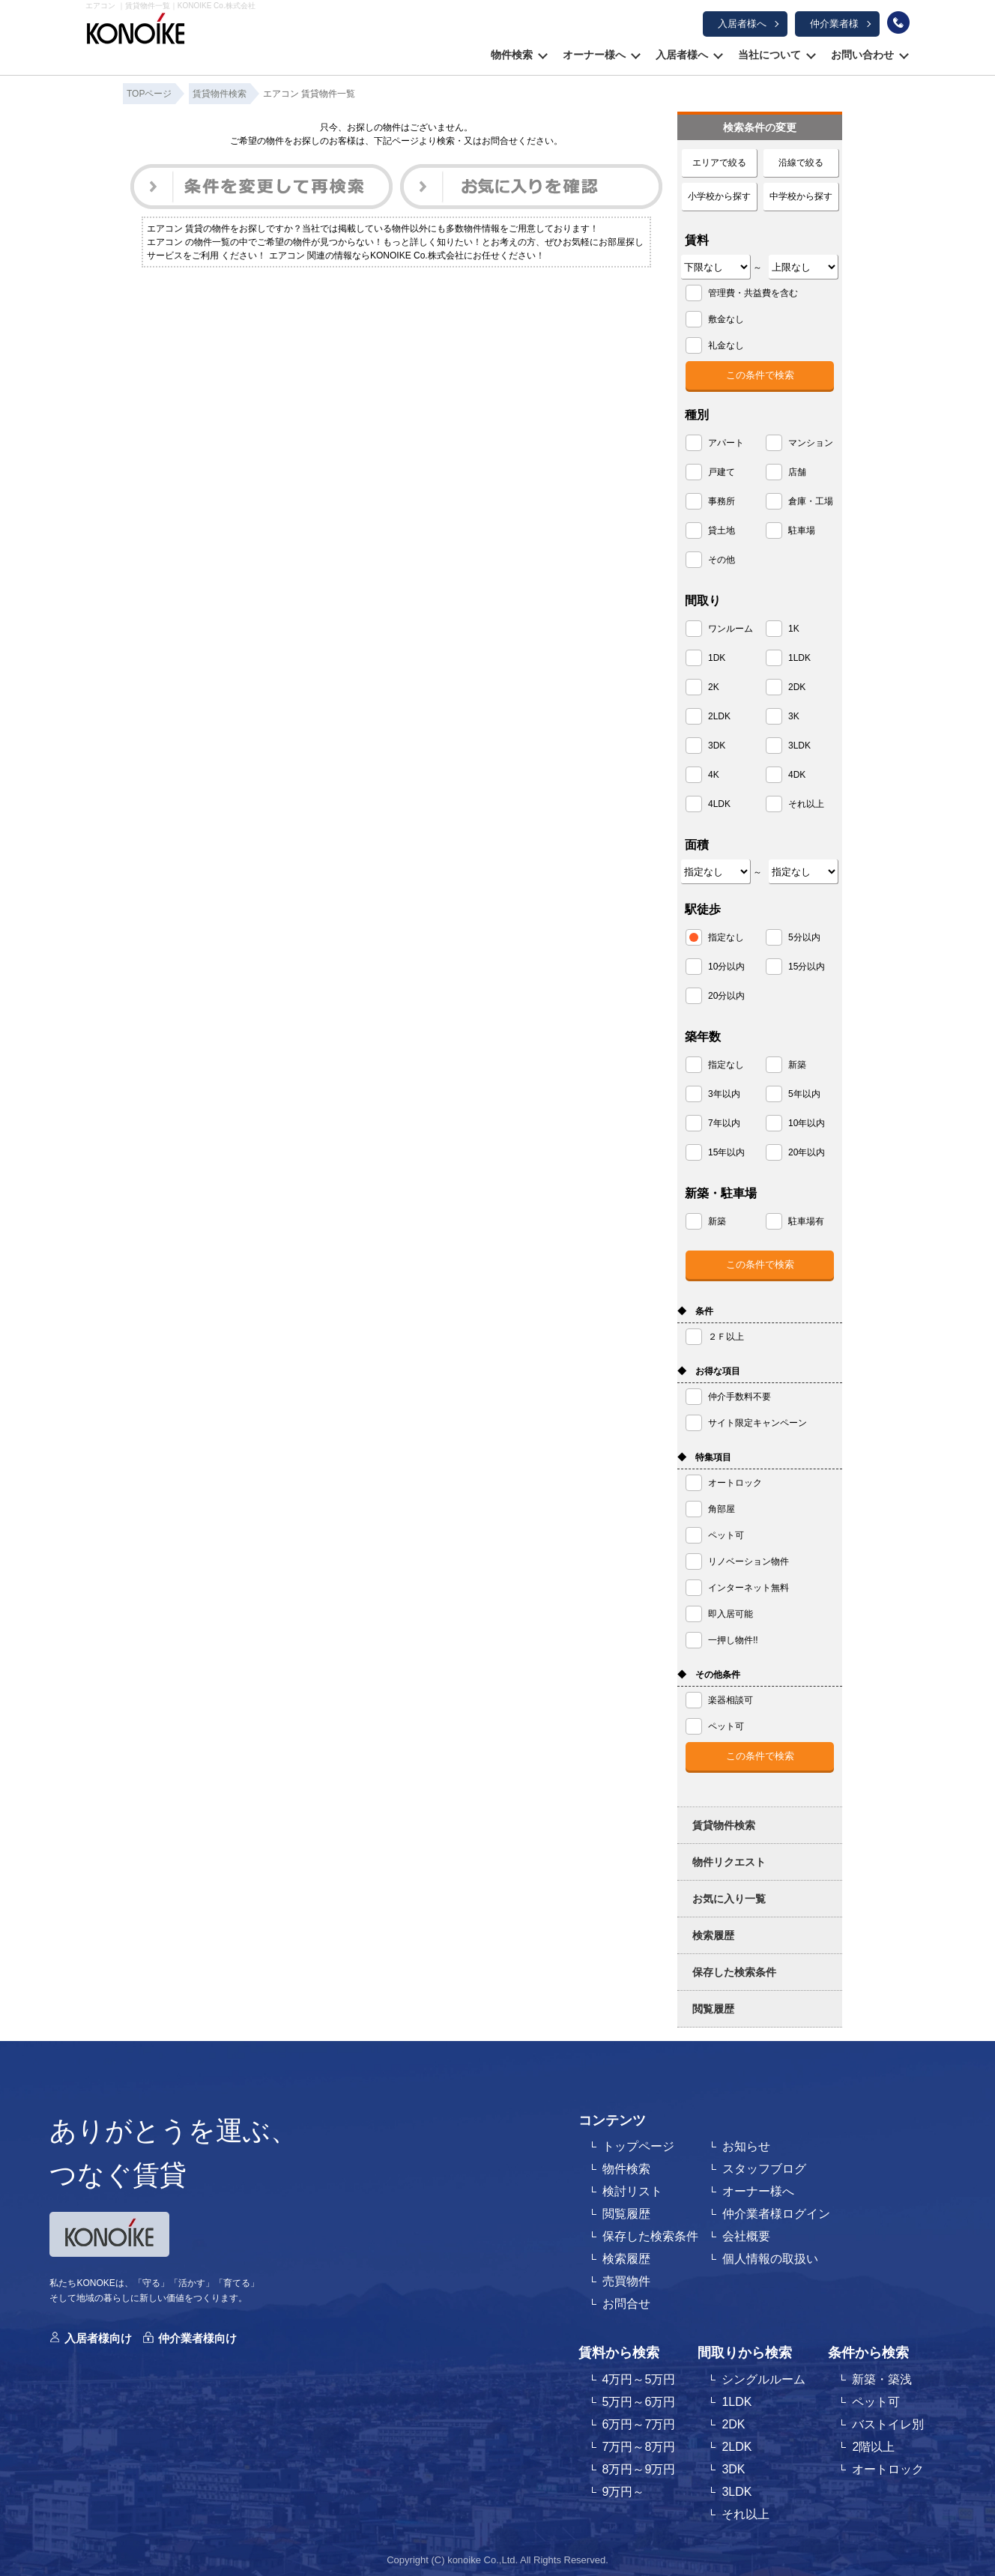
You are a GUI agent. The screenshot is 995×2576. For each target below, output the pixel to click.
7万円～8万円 (639, 2446)
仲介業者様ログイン (776, 2213)
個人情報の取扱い (770, 2258)
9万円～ (623, 2491)
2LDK (736, 2446)
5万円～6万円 (639, 2401)
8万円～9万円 (639, 2469)
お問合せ (626, 2303)
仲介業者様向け (197, 2338)
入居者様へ (742, 23)
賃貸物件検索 (723, 1825)
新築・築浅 (882, 2379)
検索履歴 (713, 1935)
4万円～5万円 (639, 2379)
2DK (733, 2424)
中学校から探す (800, 196)
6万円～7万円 (639, 2424)
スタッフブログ (764, 2168)
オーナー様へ (594, 55)
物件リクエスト (729, 1862)
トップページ (638, 2146)
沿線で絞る (800, 162)
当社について (769, 55)
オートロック (888, 2469)
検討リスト (632, 2191)
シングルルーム (763, 2379)
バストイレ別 (888, 2424)
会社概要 (746, 2236)
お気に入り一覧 (729, 1899)
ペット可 (876, 2401)
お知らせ (746, 2146)
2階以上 (873, 2446)
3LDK (736, 2491)
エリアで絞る (719, 162)
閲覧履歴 (713, 2009)
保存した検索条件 (734, 1972)
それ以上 (745, 2514)
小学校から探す (719, 196)
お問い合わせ (862, 55)
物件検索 (512, 55)
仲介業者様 (834, 23)
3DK (733, 2469)
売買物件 (626, 2281)
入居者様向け (98, 2338)
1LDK (736, 2401)
